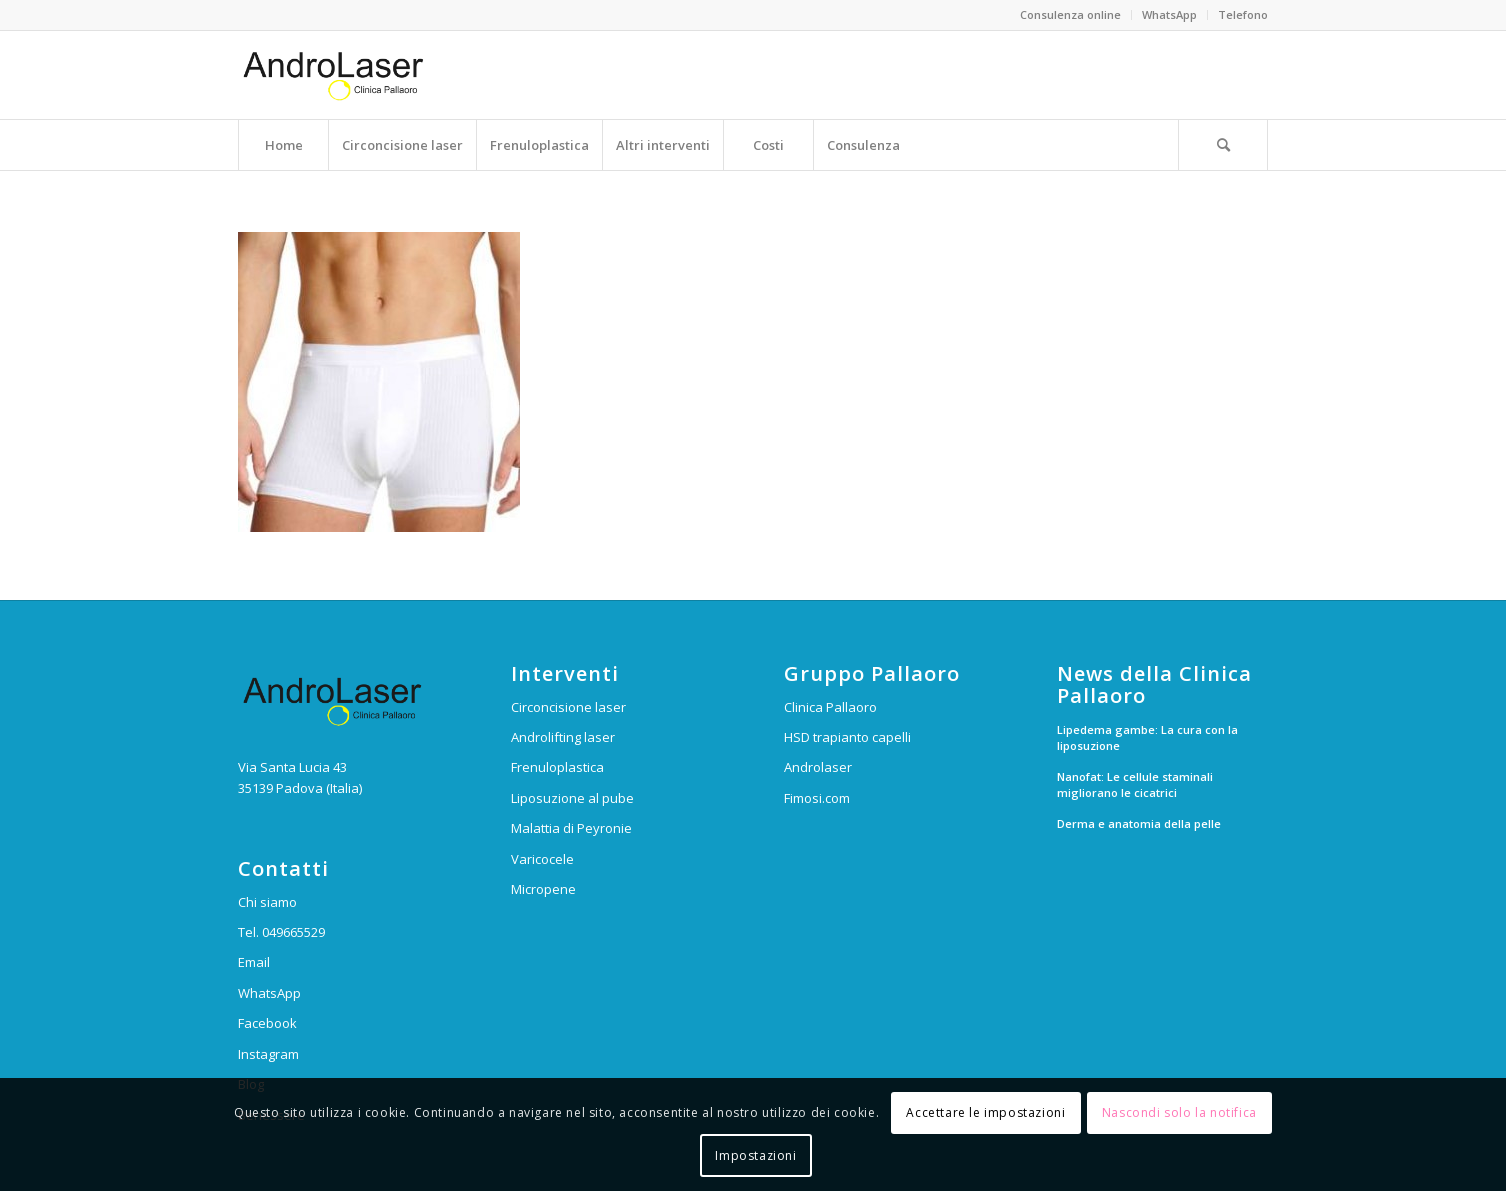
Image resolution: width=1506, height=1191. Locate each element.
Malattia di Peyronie (571, 828)
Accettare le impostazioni (985, 1112)
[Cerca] (1223, 145)
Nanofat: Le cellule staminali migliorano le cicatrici (1135, 785)
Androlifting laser (563, 737)
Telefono (1243, 14)
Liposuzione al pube (572, 798)
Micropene (543, 889)
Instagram (268, 1054)
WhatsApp (1169, 14)
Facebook (267, 1023)
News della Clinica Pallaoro (1154, 685)
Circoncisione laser (568, 707)
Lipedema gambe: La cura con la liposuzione (1147, 738)
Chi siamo (267, 902)
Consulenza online (1070, 14)
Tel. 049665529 (281, 932)
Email (254, 962)
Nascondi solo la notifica (1179, 1112)
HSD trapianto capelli (847, 737)
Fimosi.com (817, 798)
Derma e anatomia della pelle (1139, 823)
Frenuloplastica (557, 767)
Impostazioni (755, 1155)
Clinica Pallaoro (830, 707)
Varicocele (542, 859)
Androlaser (818, 767)
